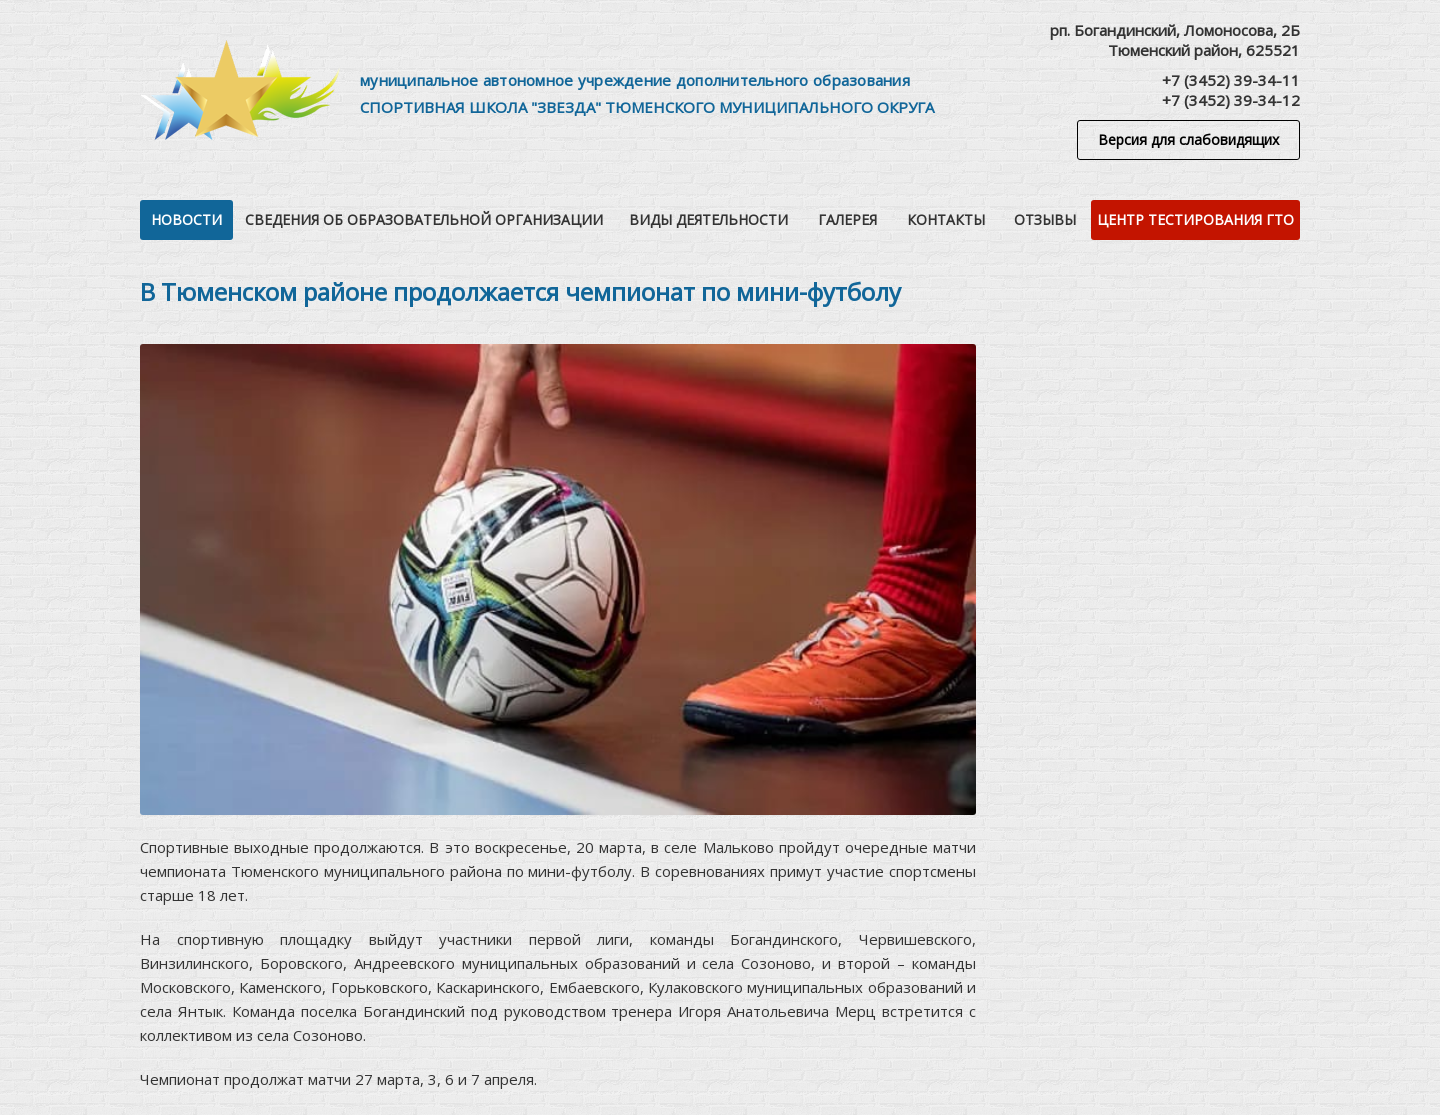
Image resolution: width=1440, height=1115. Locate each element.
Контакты (946, 219)
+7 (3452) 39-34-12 (1231, 100)
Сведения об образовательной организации (424, 219)
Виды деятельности (708, 219)
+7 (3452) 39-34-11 (1231, 80)
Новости (186, 219)
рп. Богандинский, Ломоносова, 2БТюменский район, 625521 (1175, 40)
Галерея (847, 219)
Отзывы (1045, 219)
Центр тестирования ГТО (1195, 219)
